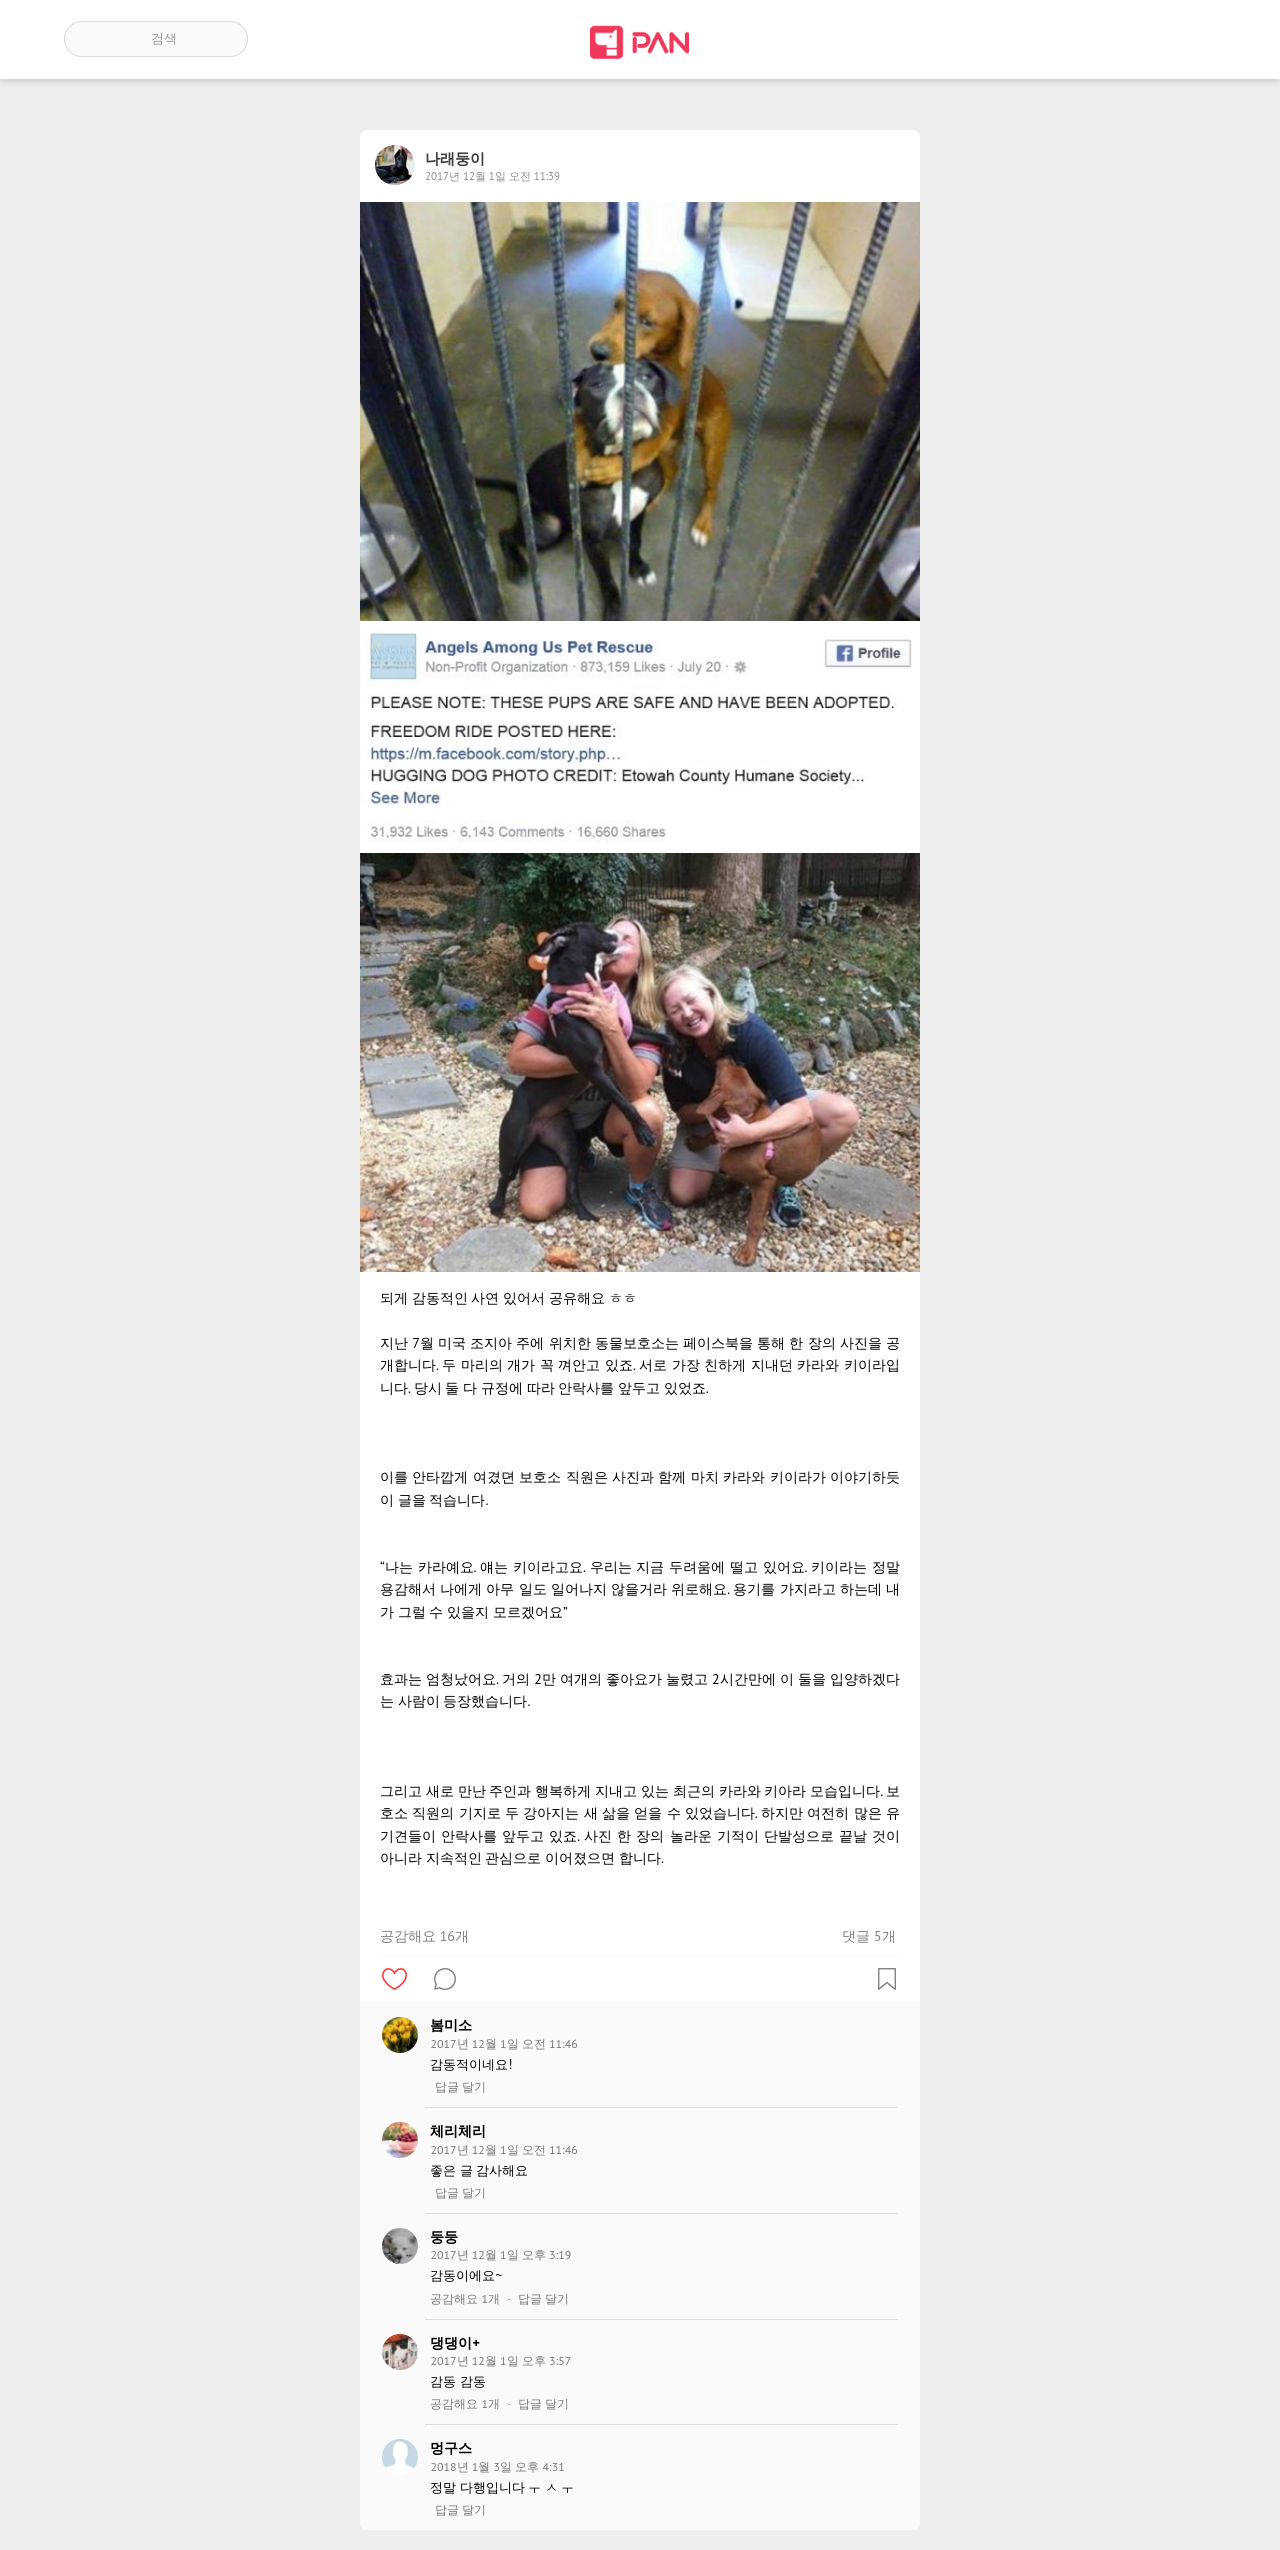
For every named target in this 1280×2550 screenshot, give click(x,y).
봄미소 (451, 2025)
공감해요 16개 (424, 1936)
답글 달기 (460, 2087)
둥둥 (444, 2237)
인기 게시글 (1130, 39)
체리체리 (458, 2131)
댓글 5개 (868, 1936)
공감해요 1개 (465, 2299)
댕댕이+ (454, 2343)
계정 (1188, 39)
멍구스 (451, 2448)
